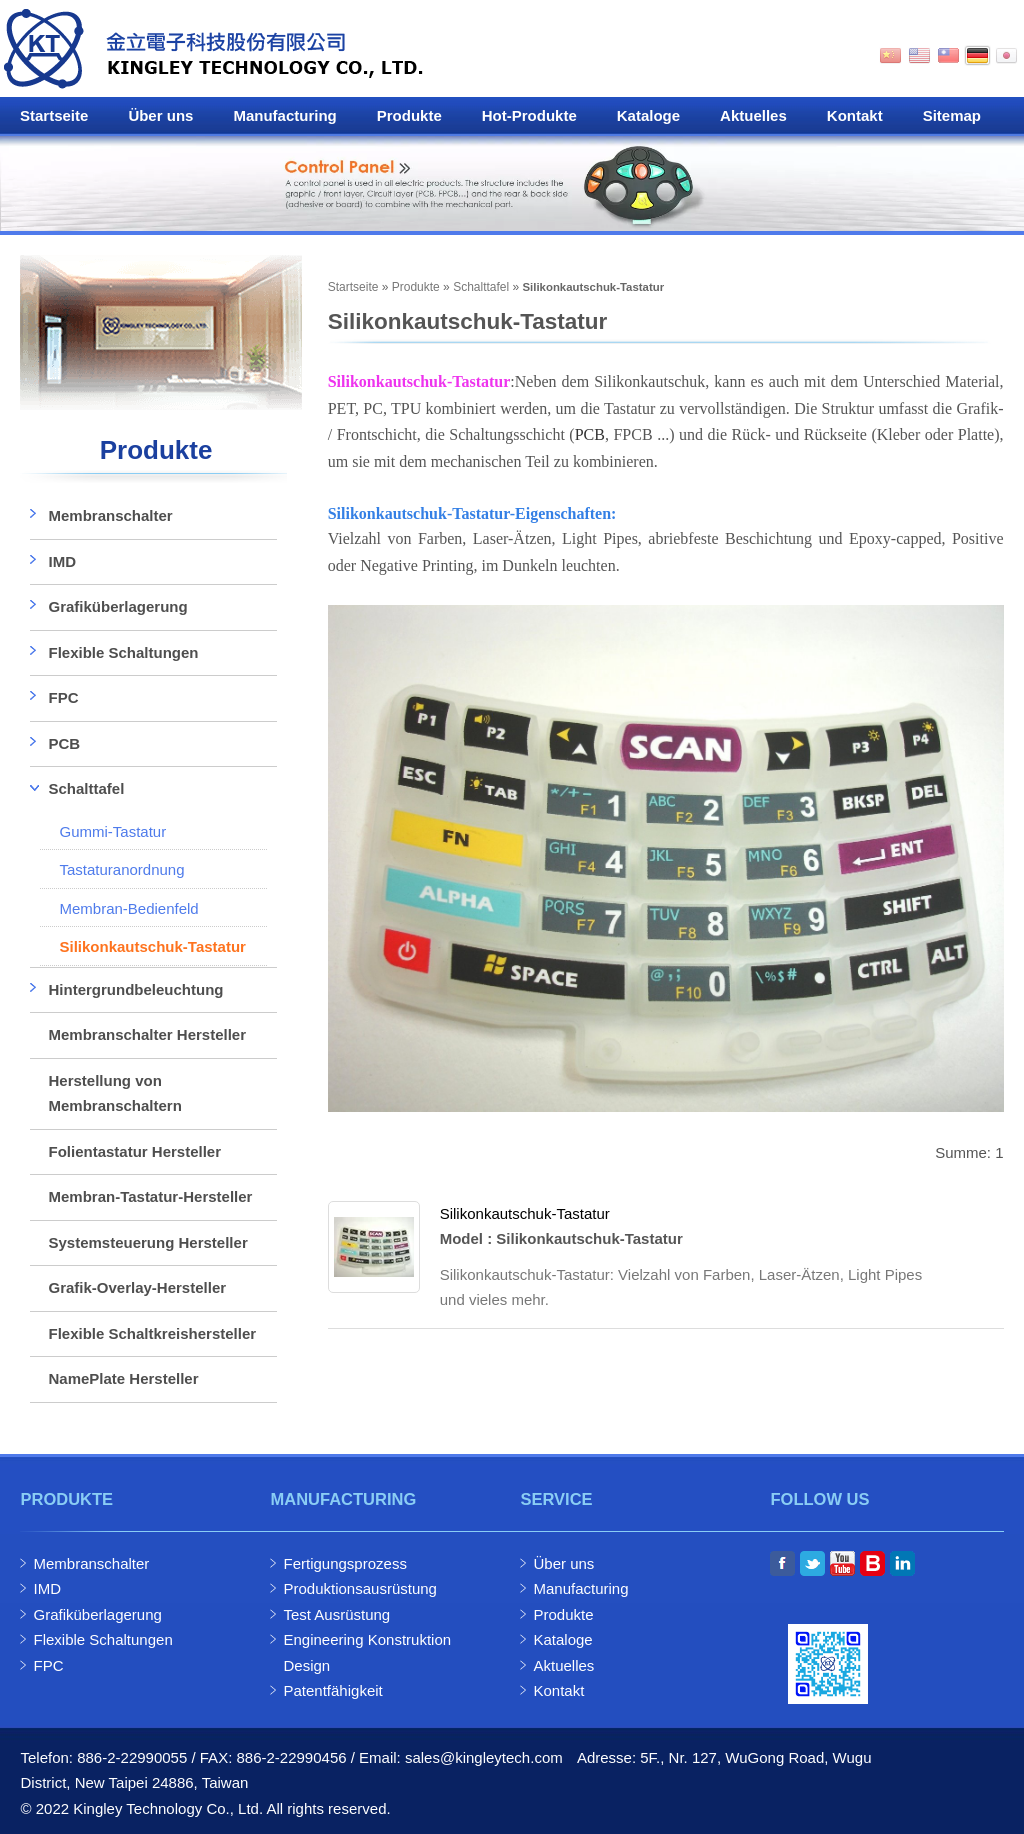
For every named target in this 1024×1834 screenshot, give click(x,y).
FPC (63, 697)
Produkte (409, 115)
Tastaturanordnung (121, 869)
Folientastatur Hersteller (134, 1151)
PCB (590, 434)
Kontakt (855, 115)
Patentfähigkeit (332, 1690)
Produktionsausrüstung (359, 1588)
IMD (62, 561)
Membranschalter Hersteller (147, 1034)
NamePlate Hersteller (123, 1378)
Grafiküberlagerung (117, 606)
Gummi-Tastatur (112, 831)
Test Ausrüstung (336, 1614)
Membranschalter (110, 515)
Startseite (54, 115)
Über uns (160, 115)
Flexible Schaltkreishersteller (152, 1333)
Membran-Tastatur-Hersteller (150, 1196)
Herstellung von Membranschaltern (114, 1093)
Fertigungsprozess (344, 1563)
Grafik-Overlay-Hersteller (137, 1287)
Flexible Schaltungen (123, 652)
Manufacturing (284, 115)
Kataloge (648, 115)
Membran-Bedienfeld (128, 908)
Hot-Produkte (529, 115)
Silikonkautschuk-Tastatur (525, 1213)
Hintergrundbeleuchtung (135, 989)
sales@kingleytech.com (484, 1757)
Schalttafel (481, 287)
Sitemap (952, 115)
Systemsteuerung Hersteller (147, 1242)
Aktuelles (753, 115)
